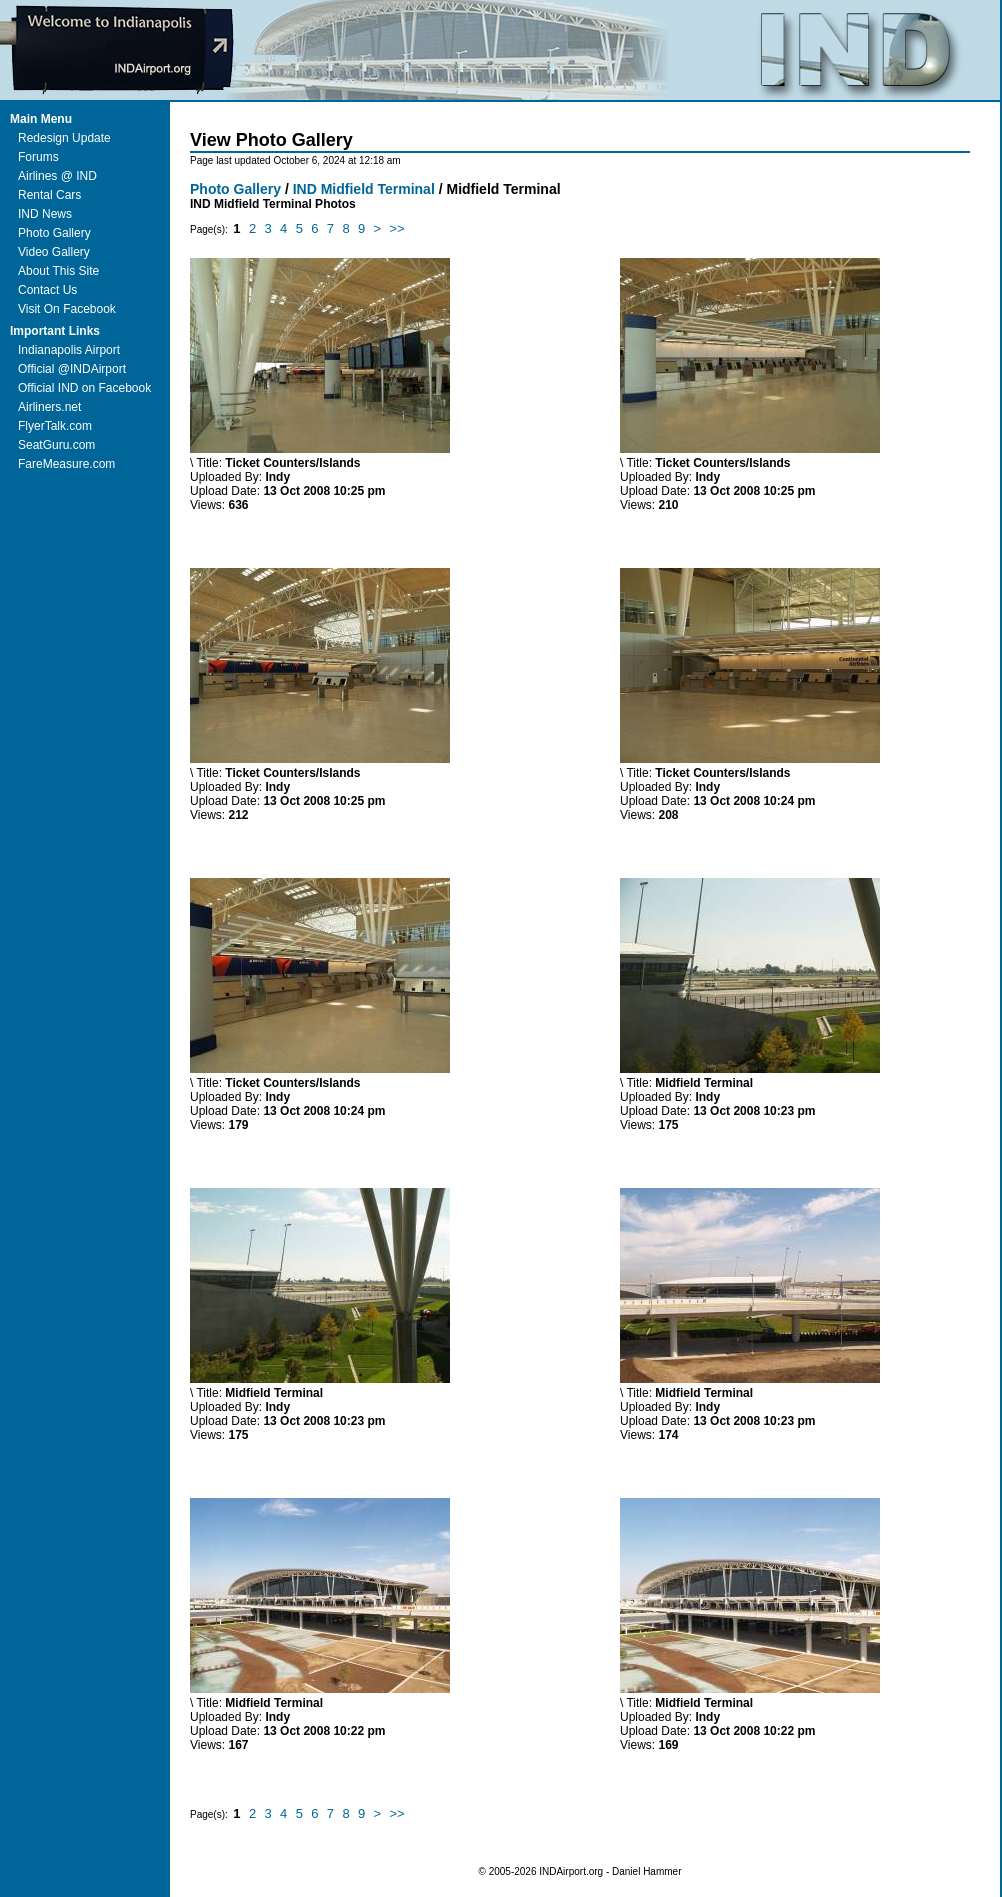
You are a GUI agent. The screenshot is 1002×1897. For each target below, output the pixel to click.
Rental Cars (49, 195)
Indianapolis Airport (69, 350)
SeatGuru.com (56, 445)
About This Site (58, 271)
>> (397, 228)
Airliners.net (49, 407)
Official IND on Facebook (84, 388)
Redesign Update (64, 138)
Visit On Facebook (67, 309)
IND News (45, 214)
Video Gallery (54, 252)
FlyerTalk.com (55, 426)
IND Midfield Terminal (364, 189)
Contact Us (47, 290)
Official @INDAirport (72, 369)
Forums (38, 157)
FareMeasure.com (66, 464)
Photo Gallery (54, 233)
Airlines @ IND (57, 176)
